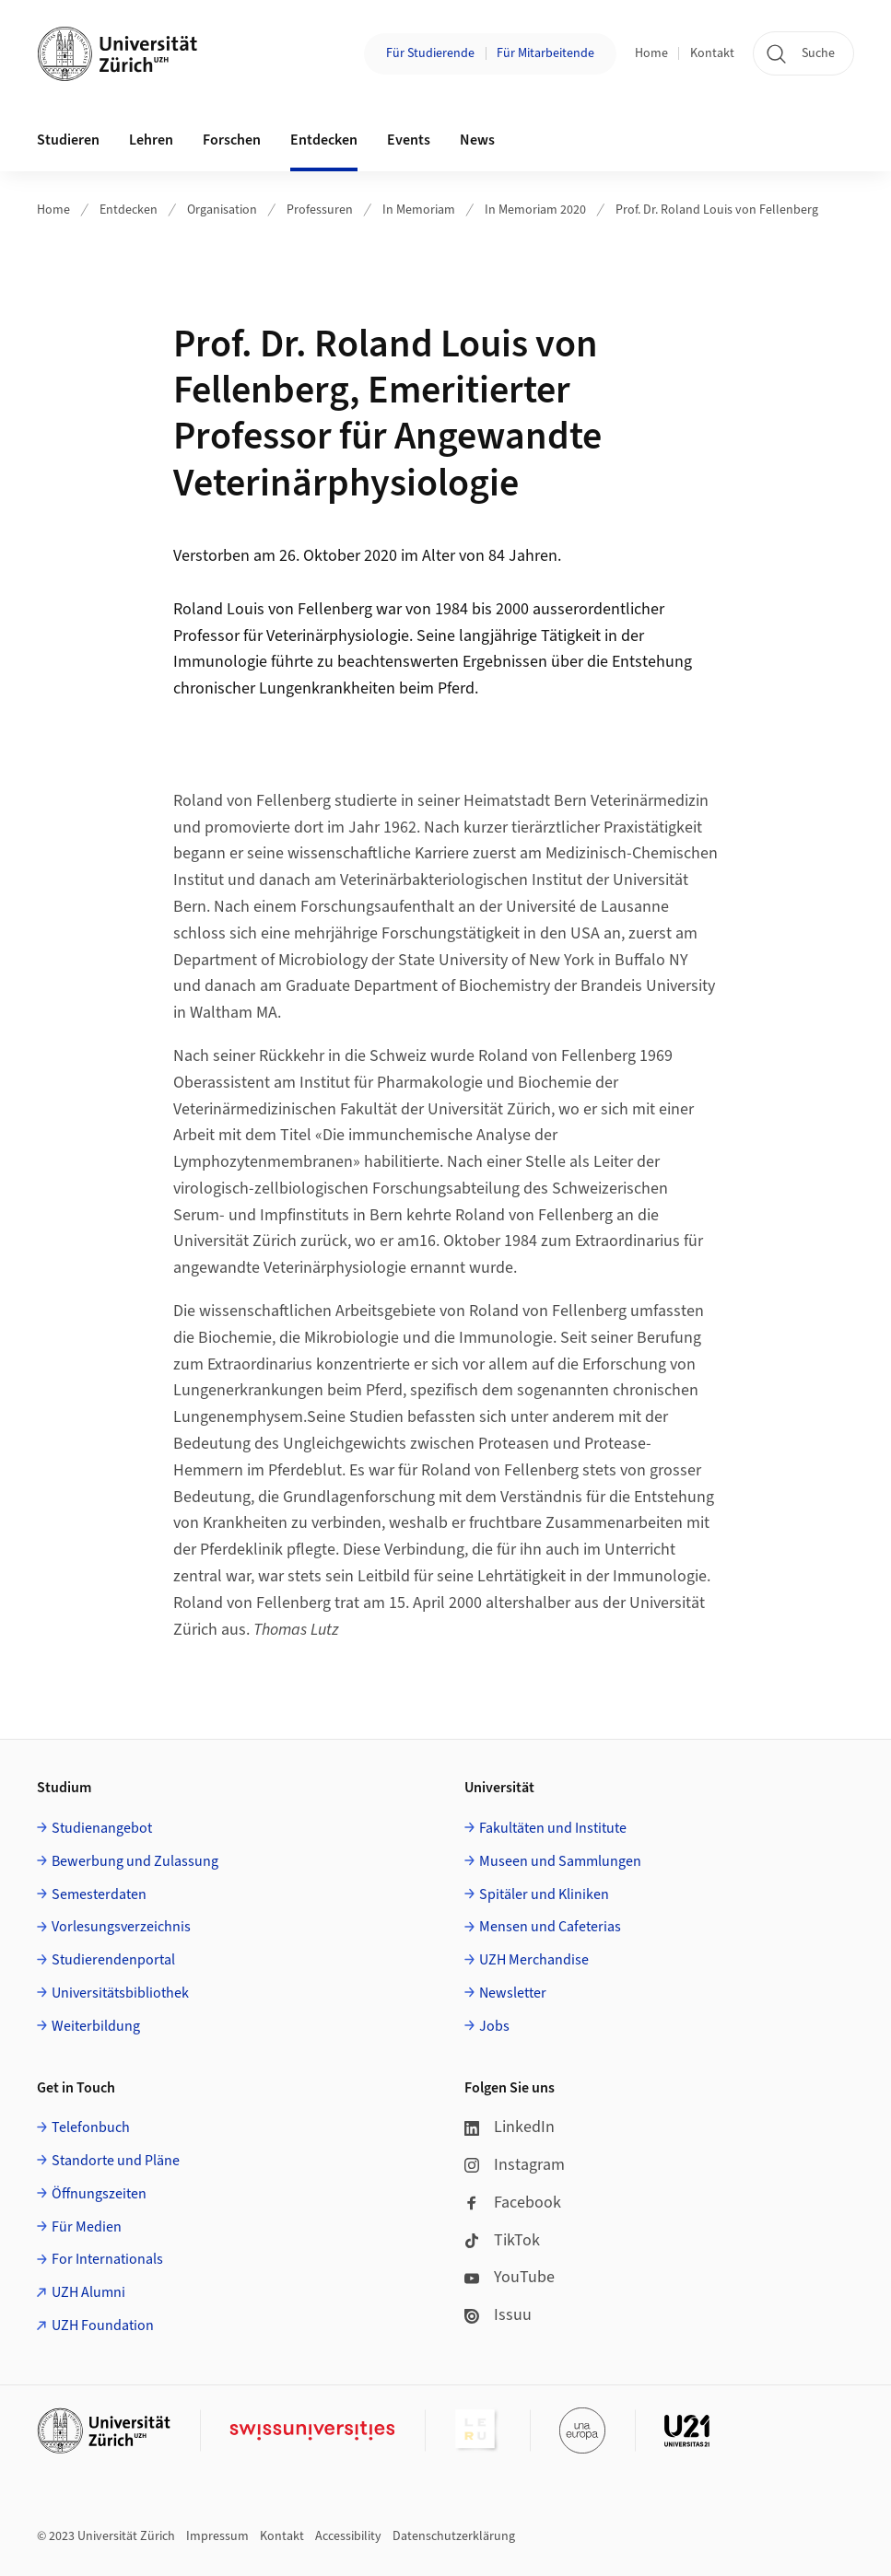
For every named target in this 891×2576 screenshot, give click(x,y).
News (477, 140)
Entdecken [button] (324, 140)
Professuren (320, 210)
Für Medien (87, 2227)
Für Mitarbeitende (545, 53)
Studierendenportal (113, 1960)
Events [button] (408, 140)
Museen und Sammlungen (560, 1861)
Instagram (514, 2164)
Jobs (494, 2026)
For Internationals (107, 2259)
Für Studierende (430, 53)
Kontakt (712, 53)
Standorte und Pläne (116, 2161)
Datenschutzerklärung (454, 2536)
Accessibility (348, 2536)
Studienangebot (102, 1828)
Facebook (512, 2202)
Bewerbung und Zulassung (135, 1861)
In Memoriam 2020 (535, 210)
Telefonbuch (91, 2127)
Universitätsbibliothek (120, 1993)
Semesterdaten (99, 1894)
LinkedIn (509, 2127)
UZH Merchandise (534, 1960)
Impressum (217, 2536)
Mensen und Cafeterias (550, 1927)
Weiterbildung (96, 2026)
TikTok (502, 2240)
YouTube (509, 2277)
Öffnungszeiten (99, 2194)
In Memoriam (418, 210)
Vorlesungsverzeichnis (121, 1927)
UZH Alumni (88, 2292)
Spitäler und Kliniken (544, 1894)
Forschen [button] (232, 140)
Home (651, 53)
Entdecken (129, 210)
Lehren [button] (151, 140)
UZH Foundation (103, 2325)
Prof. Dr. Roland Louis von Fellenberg (716, 210)
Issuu (498, 2314)
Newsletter (512, 1993)
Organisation (222, 210)
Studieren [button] (68, 140)
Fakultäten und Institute (553, 1828)
